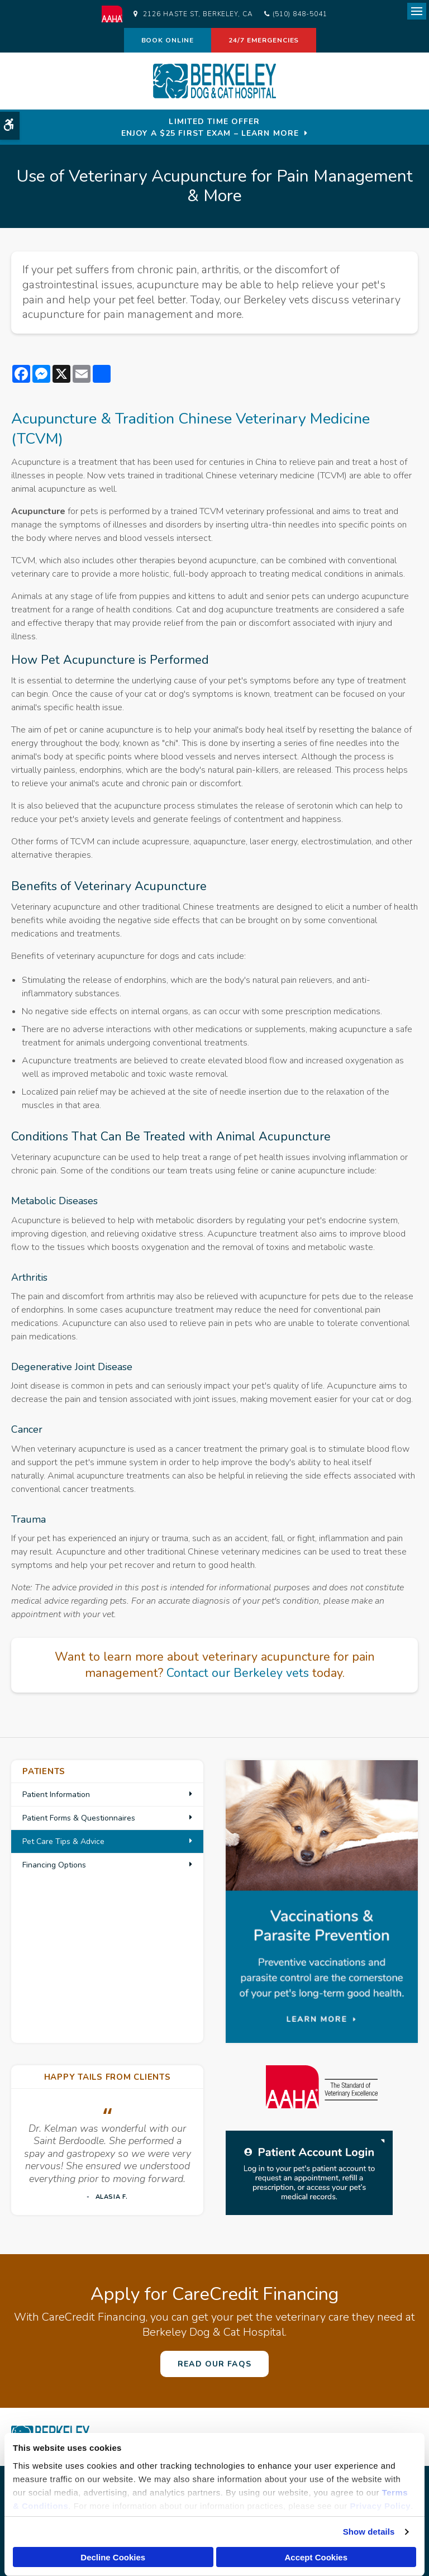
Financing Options (54, 1865)
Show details (369, 2531)
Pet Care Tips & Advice (63, 1841)
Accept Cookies (315, 2557)
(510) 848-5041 (300, 13)
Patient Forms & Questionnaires (78, 1818)
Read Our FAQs (214, 2364)
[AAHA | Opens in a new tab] (118, 14)
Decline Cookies (112, 2557)
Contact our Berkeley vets (237, 1673)
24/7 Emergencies (263, 40)
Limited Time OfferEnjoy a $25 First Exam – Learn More (210, 127)
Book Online (167, 40)
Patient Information (56, 1794)
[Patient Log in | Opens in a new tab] (309, 2172)
